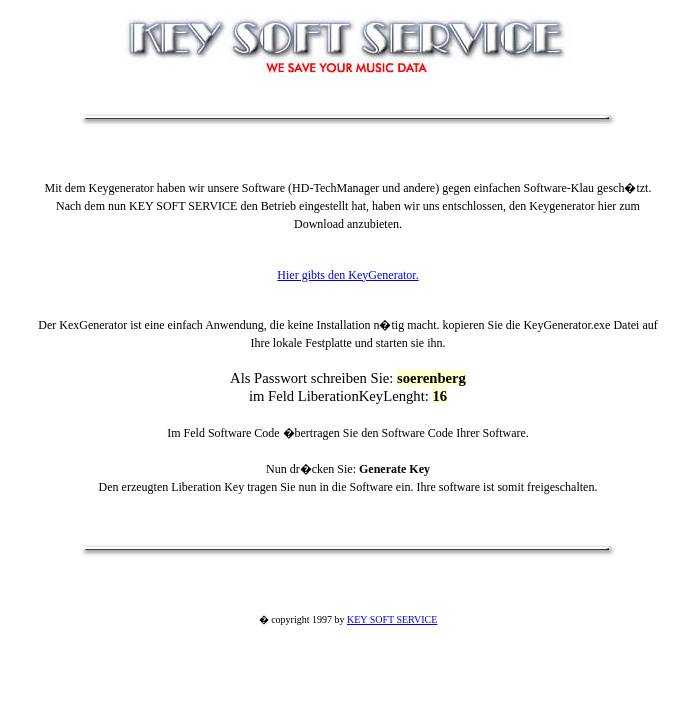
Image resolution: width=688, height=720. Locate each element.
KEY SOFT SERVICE (392, 619)
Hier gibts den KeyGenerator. (347, 275)
